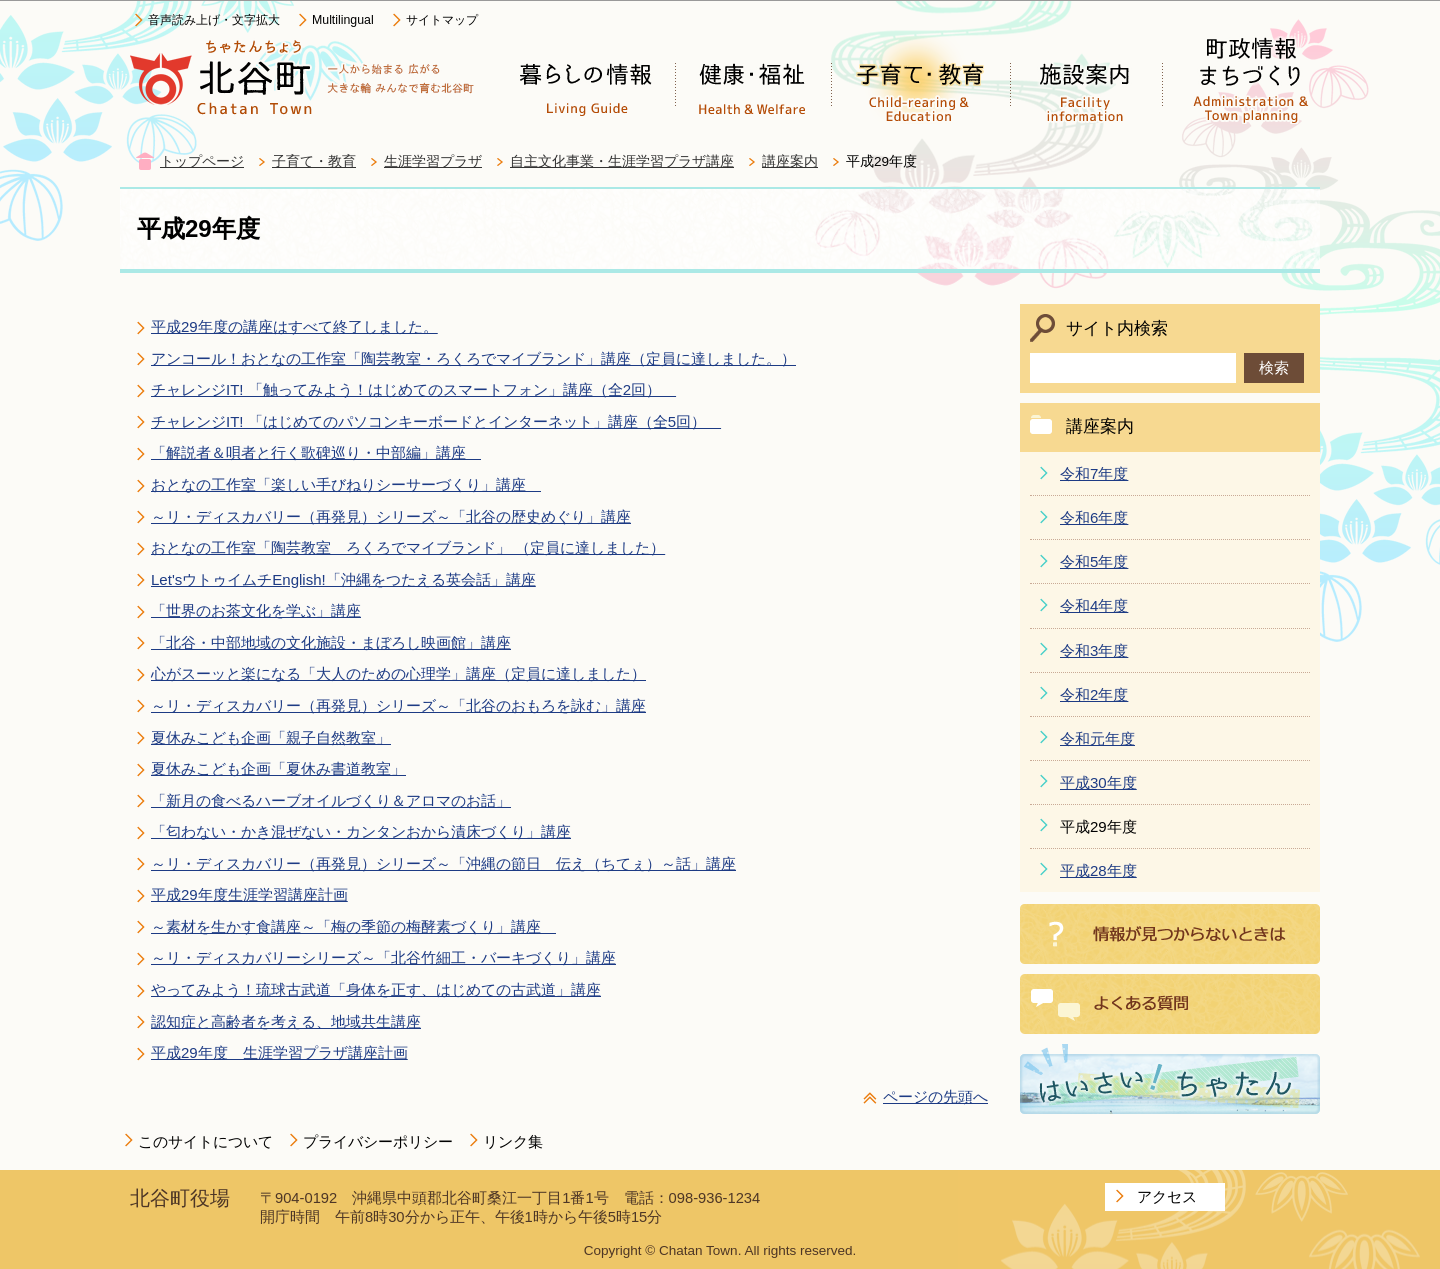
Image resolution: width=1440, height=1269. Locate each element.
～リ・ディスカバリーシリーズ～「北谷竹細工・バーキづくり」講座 (383, 957)
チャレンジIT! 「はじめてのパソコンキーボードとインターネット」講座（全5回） (436, 421)
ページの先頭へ (935, 1096)
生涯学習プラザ (433, 161)
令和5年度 (1094, 561)
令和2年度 (1094, 694)
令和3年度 (1094, 650)
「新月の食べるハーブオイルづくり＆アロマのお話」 (331, 800)
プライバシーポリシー (378, 1141)
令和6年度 (1094, 517)
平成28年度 (1098, 870)
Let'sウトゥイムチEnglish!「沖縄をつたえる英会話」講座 (343, 579)
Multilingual (343, 20)
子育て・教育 (314, 161)
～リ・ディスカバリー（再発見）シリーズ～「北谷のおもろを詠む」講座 (398, 705)
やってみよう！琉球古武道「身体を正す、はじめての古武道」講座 (376, 989)
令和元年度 (1097, 738)
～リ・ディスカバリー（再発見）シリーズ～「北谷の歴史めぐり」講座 (391, 516)
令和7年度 (1094, 473)
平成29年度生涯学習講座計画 (249, 894)
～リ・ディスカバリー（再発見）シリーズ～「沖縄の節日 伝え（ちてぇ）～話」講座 (443, 863)
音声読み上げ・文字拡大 (214, 20)
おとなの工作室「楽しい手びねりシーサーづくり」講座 (346, 484)
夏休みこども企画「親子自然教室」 (271, 737)
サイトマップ (442, 20)
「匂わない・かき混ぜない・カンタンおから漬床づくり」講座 (361, 831)
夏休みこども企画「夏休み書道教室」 (278, 768)
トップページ (202, 161)
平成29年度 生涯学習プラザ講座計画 (279, 1052)
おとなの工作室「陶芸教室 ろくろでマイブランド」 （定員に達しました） (408, 547)
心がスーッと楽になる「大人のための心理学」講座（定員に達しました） (398, 673)
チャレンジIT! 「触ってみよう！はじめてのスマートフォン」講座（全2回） (413, 389)
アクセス (1167, 1196)
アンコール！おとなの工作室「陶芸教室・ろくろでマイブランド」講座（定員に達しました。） (473, 358)
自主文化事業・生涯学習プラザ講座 (622, 161)
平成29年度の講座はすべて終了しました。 (294, 326)
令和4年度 (1094, 605)
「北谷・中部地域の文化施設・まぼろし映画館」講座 (331, 642)
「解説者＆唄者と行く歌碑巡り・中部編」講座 (316, 452)
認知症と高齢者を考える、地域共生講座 (286, 1021)
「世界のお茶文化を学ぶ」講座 (256, 610)
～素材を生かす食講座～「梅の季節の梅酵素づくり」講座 (353, 926)
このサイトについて (205, 1141)
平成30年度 (1098, 782)
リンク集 (513, 1141)
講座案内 (790, 161)
